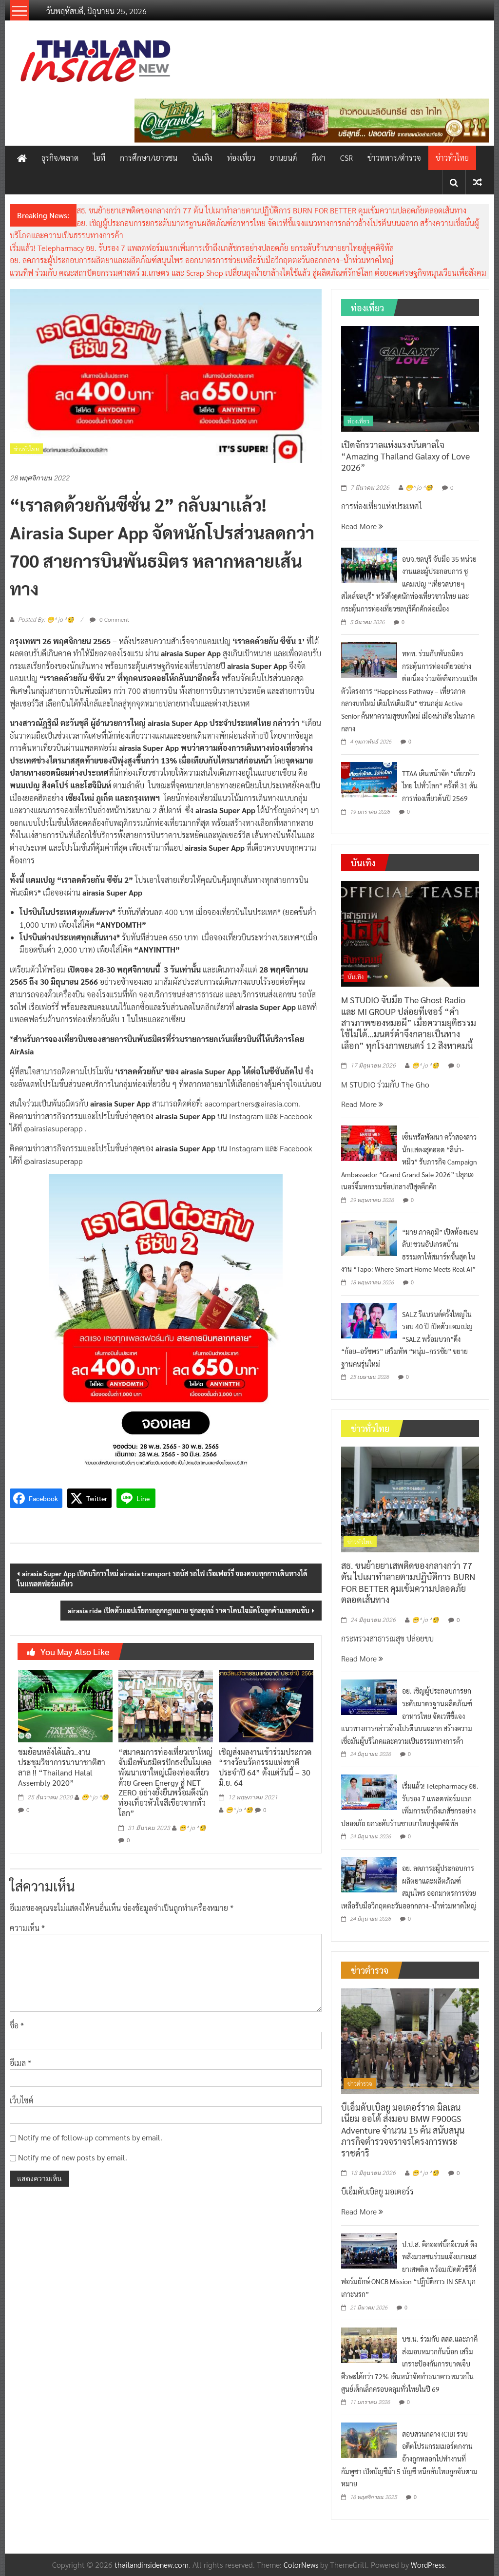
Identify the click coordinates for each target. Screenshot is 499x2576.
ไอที (99, 158)
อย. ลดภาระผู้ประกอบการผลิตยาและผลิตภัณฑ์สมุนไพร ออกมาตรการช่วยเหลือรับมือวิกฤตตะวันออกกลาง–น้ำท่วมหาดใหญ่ (201, 260)
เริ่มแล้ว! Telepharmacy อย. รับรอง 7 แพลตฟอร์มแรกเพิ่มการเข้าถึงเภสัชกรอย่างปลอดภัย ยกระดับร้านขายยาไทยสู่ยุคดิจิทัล (202, 248)
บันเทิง (202, 158)
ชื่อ (17, 2025)
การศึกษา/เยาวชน (148, 158)
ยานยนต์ (283, 158)
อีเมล (20, 2063)
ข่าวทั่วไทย (452, 158)
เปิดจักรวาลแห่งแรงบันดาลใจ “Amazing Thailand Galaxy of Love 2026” (405, 456)
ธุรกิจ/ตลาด (59, 158)
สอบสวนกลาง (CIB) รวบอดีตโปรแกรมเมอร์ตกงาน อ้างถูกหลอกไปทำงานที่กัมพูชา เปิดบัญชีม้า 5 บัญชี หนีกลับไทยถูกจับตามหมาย (409, 2458)
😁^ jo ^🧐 (95, 1797)
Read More (362, 526)
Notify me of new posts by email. (72, 2157)
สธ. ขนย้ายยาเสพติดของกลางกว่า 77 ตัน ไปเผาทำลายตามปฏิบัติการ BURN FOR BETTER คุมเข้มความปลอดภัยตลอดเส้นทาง (271, 210)
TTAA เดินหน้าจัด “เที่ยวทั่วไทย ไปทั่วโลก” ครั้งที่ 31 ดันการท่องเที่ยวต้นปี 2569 (440, 785)
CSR (346, 158)
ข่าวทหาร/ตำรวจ (394, 158)
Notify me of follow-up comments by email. (90, 2137)
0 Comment (109, 619)
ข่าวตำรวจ (359, 2083)
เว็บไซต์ (22, 2100)
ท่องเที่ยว (241, 158)
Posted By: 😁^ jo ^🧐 (46, 619)
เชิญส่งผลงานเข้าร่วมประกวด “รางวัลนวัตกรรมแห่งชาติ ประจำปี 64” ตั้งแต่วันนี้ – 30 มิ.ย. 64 (265, 1767)
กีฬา (319, 158)
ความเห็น (27, 1928)
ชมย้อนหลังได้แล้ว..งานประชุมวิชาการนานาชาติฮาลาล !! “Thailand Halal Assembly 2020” (61, 1767)
